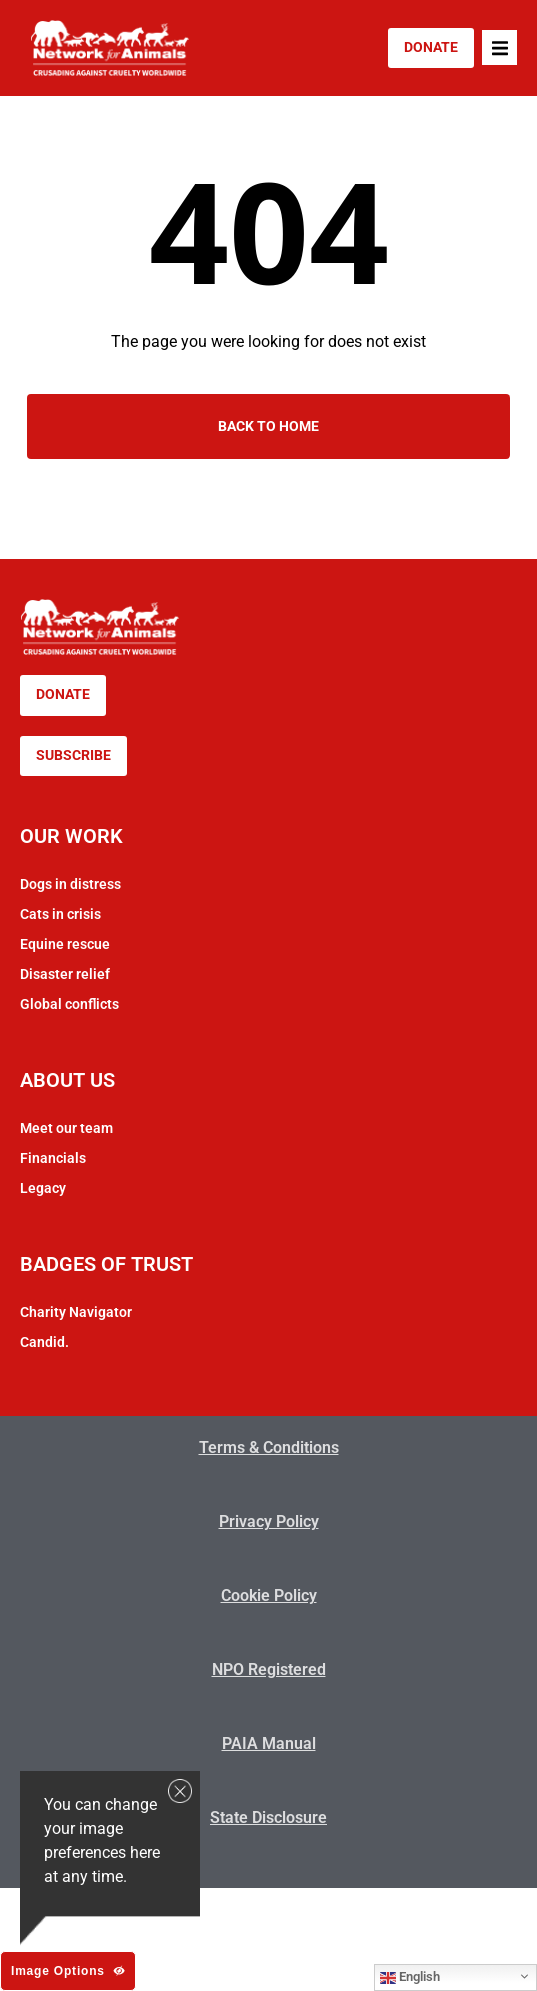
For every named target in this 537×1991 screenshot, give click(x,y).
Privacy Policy (269, 1521)
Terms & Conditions (269, 1447)
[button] (499, 47)
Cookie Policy (269, 1595)
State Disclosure (268, 1817)
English (410, 1977)
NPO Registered (269, 1669)
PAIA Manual (269, 1743)
